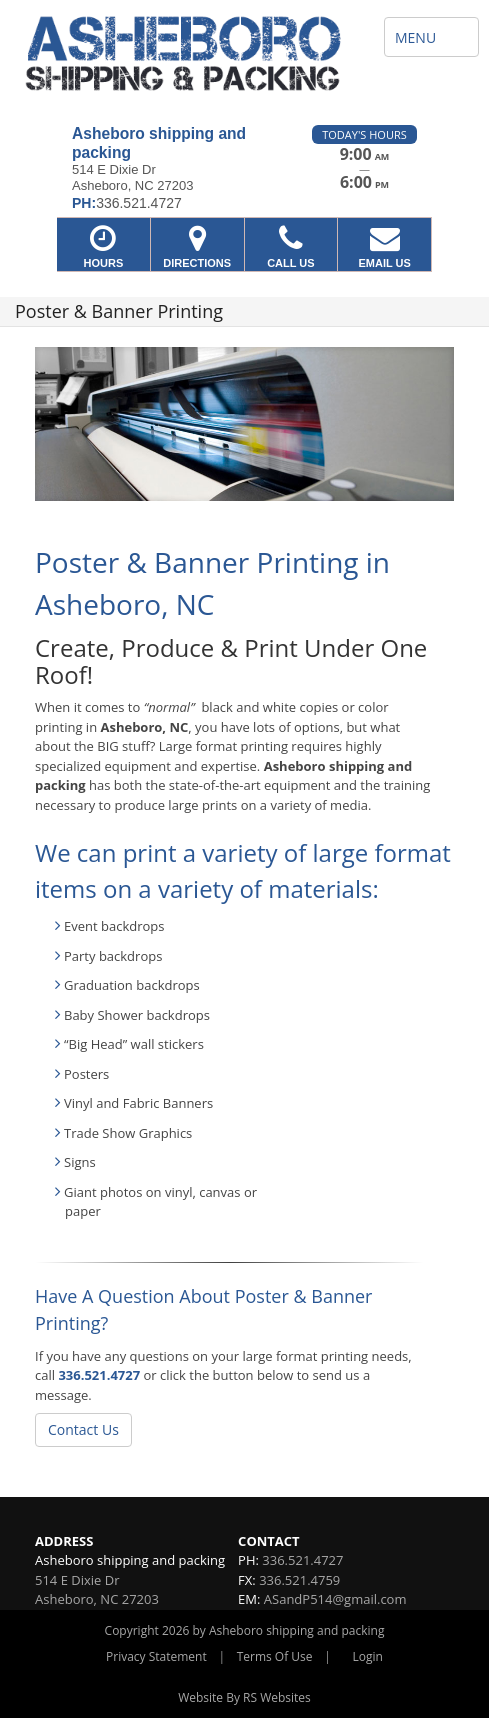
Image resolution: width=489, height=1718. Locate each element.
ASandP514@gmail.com (335, 1599)
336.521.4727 (99, 1375)
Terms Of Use (275, 1656)
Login (368, 1656)
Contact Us (83, 1429)
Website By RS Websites (244, 1697)
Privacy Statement (156, 1656)
